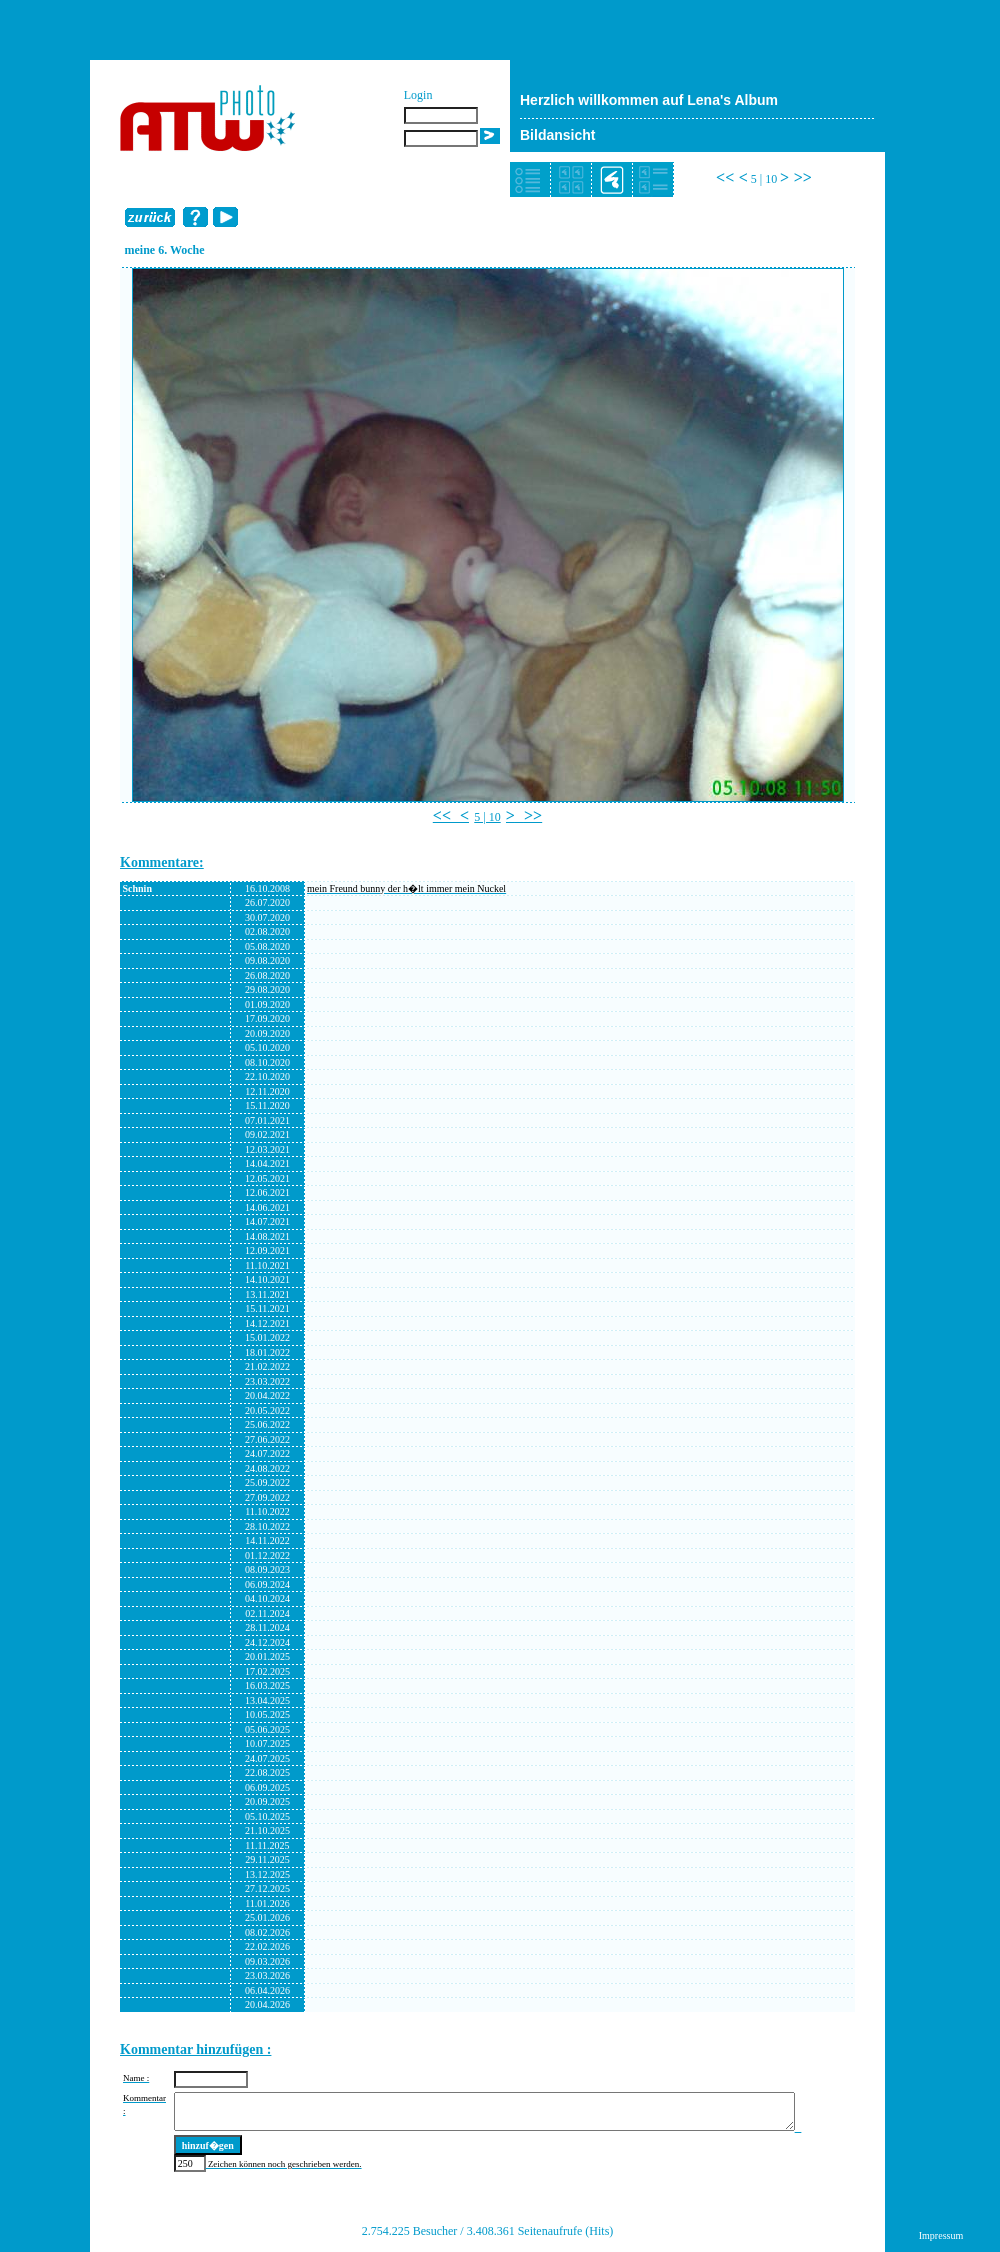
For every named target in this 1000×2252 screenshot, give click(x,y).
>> (803, 177)
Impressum (941, 2235)
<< (725, 177)
